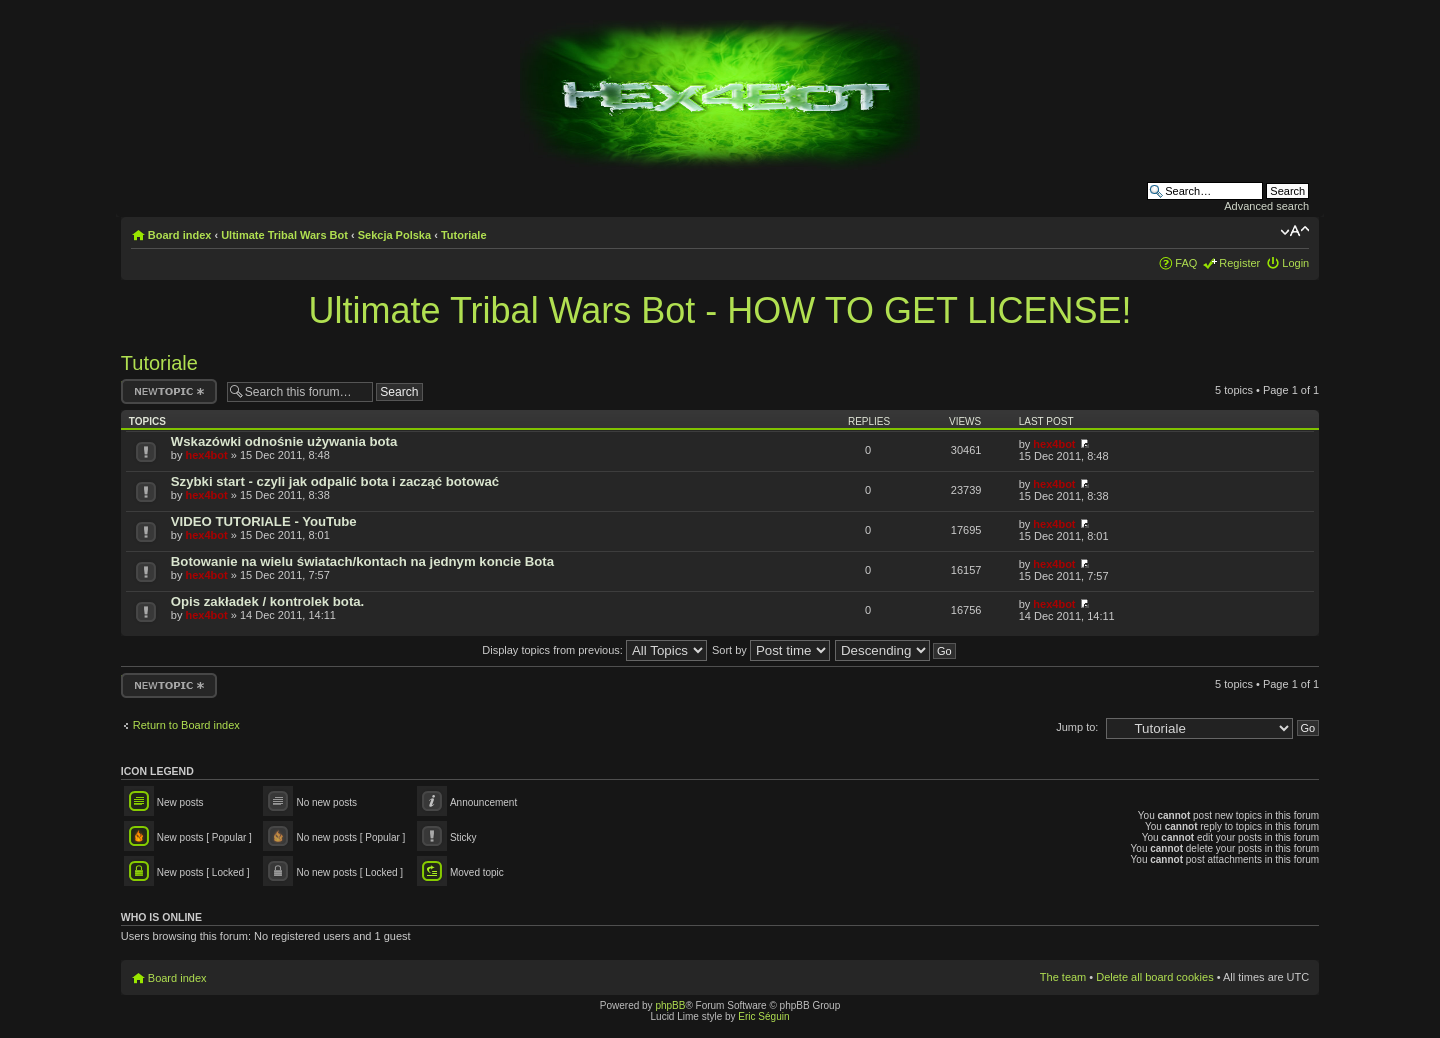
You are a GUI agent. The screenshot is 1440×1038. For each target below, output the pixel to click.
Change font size (1294, 231)
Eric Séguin (763, 1016)
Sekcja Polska (394, 235)
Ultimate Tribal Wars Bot (284, 235)
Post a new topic (169, 391)
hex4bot (206, 455)
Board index (180, 235)
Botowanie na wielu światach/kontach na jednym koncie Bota (362, 561)
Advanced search (1266, 206)
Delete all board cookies (1154, 977)
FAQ (1186, 263)
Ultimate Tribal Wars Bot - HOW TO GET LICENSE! (720, 310)
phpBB (670, 1005)
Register (1239, 263)
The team (1063, 977)
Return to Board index (186, 725)
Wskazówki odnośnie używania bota (284, 441)
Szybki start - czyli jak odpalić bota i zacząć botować (335, 481)
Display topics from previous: (594, 650)
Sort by (771, 650)
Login (1295, 263)
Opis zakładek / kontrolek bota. (267, 601)
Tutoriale (464, 235)
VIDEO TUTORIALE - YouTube (264, 521)
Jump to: (1077, 727)
